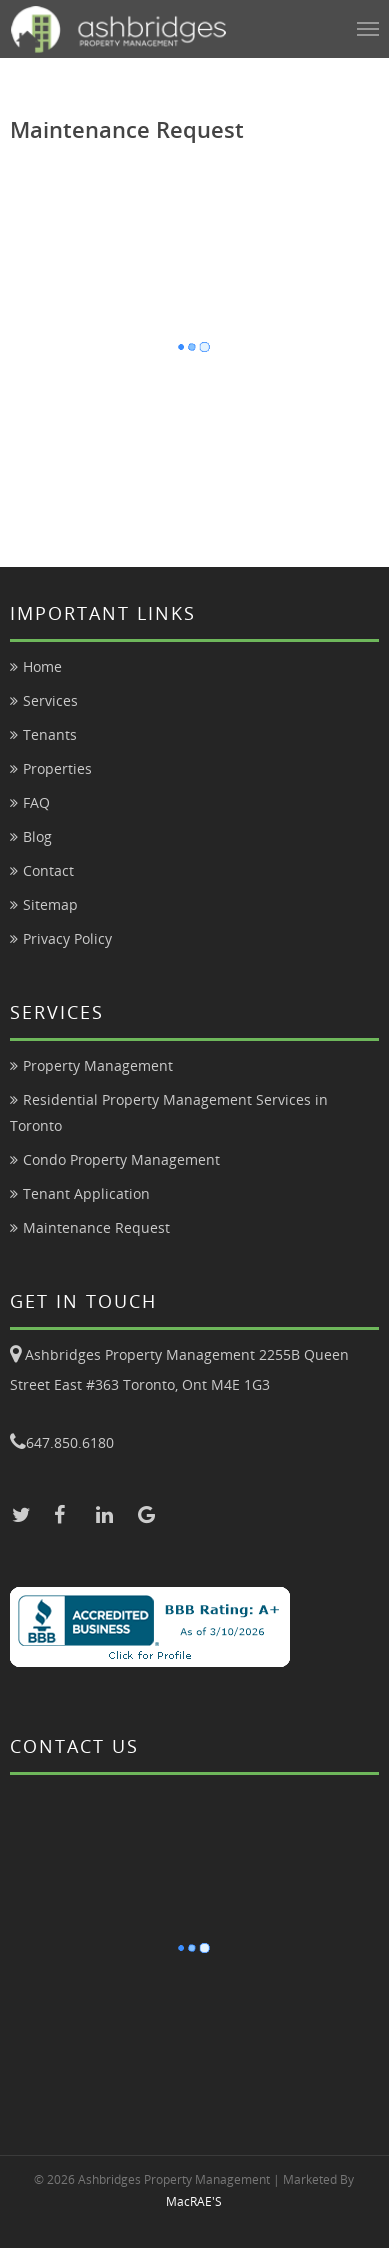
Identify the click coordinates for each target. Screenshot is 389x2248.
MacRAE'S (194, 2201)
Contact (48, 870)
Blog (37, 836)
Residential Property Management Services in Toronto (169, 1112)
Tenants (50, 734)
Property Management (98, 1065)
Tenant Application (86, 1193)
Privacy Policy (67, 938)
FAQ (36, 802)
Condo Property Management (121, 1159)
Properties (57, 768)
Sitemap (50, 904)
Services (50, 700)
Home (42, 666)
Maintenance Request (96, 1227)
